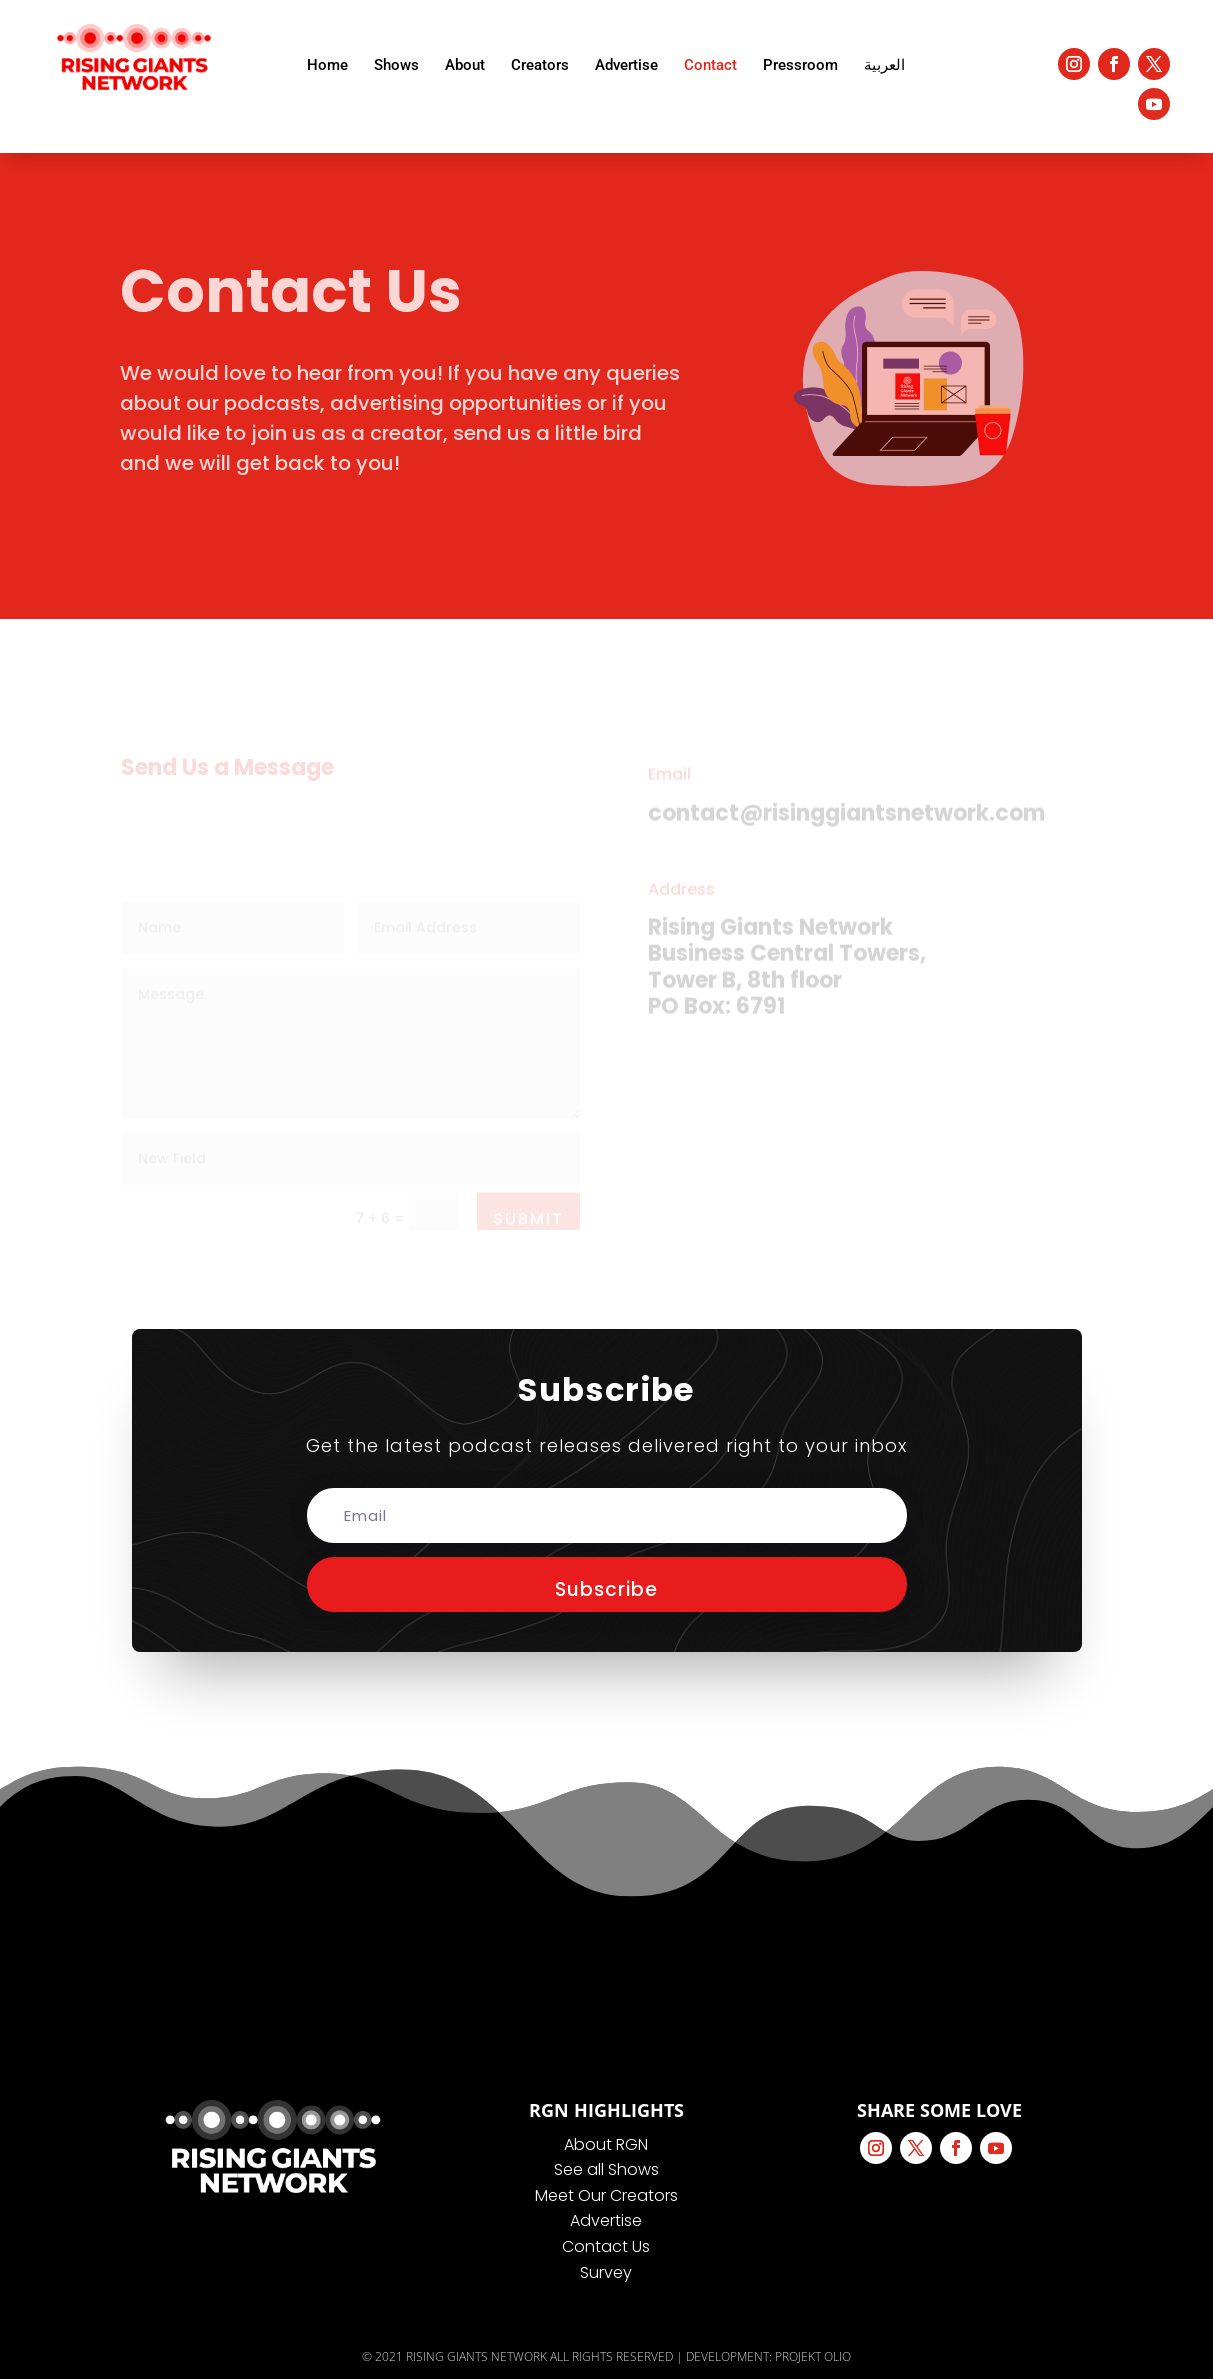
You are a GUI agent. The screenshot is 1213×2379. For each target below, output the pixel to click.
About (465, 65)
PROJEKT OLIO (813, 2356)
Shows (396, 65)
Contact (710, 65)
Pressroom (800, 65)
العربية (884, 65)
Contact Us (606, 2246)
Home (327, 65)
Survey (606, 2272)
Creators (540, 65)
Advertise (626, 65)
